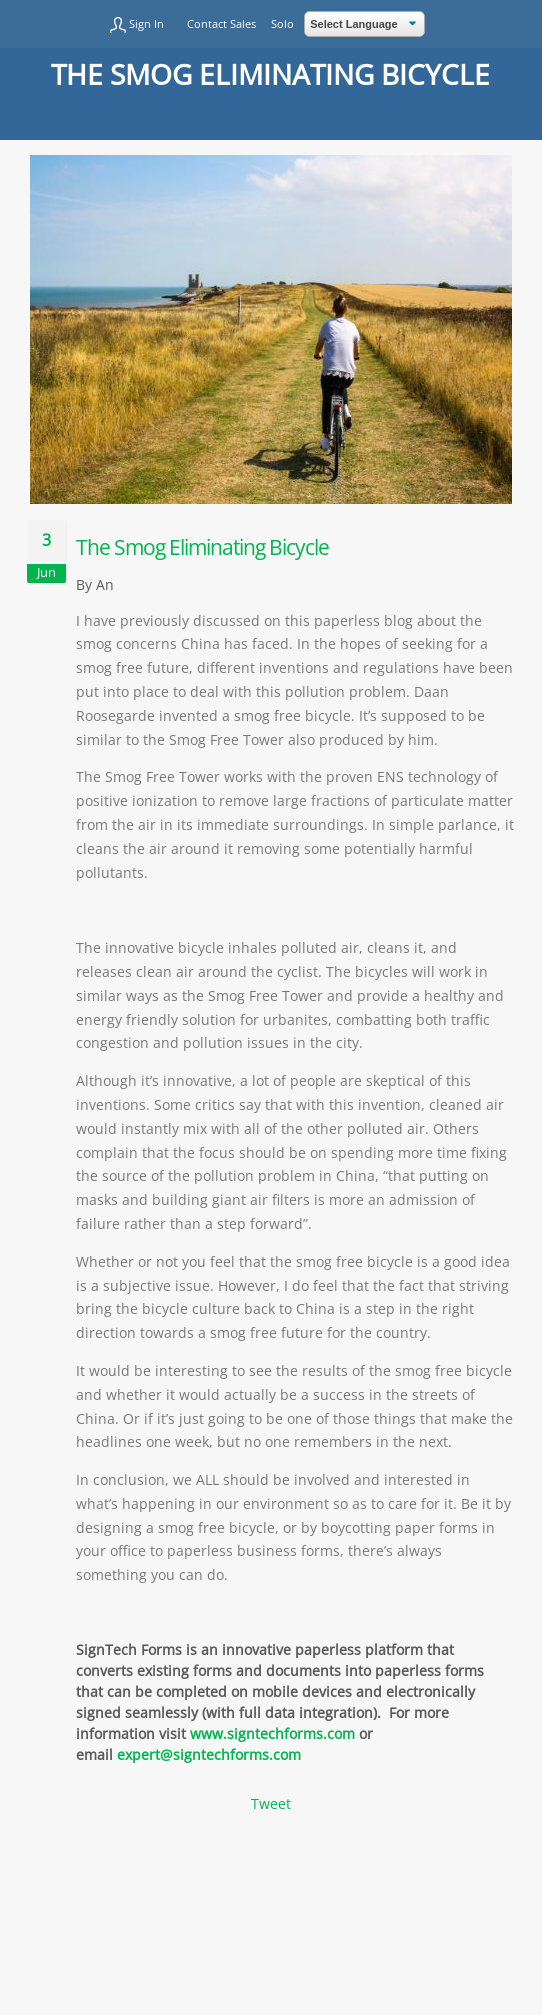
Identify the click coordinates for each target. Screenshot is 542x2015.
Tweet (271, 1803)
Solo (282, 23)
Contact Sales (221, 23)
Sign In (146, 23)
